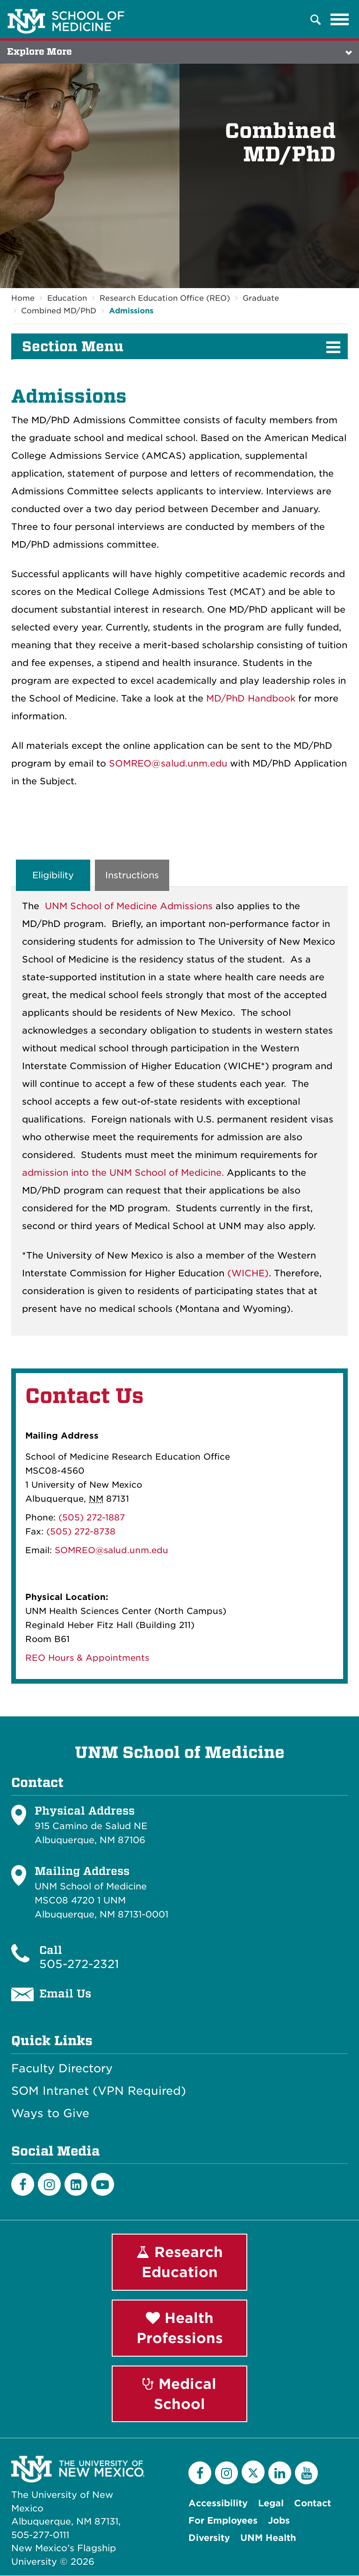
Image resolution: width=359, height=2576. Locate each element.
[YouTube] (306, 2473)
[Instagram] (49, 2184)
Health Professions (179, 2327)
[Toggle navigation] (340, 19)
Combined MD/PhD (58, 310)
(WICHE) (248, 1273)
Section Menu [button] (72, 347)
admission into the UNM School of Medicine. (123, 1173)
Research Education (179, 2261)
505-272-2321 (79, 1964)
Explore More (39, 51)
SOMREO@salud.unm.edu (168, 763)
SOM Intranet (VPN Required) (98, 2091)
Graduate (261, 298)
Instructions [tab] (132, 875)
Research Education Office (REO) (165, 298)
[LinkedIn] (76, 2184)
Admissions (131, 310)
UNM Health (268, 2538)
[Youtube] (102, 2184)
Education (67, 298)
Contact (312, 2503)
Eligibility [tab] (53, 875)
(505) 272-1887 (91, 1518)
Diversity (209, 2538)
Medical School (179, 2393)
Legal (271, 2503)
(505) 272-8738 (80, 1532)
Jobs (279, 2521)
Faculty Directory (62, 2068)
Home (23, 298)
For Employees (223, 2521)
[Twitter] (253, 2472)
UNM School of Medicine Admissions (129, 906)
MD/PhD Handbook (250, 698)
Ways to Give (50, 2113)
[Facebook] (22, 2184)
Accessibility (218, 2503)
